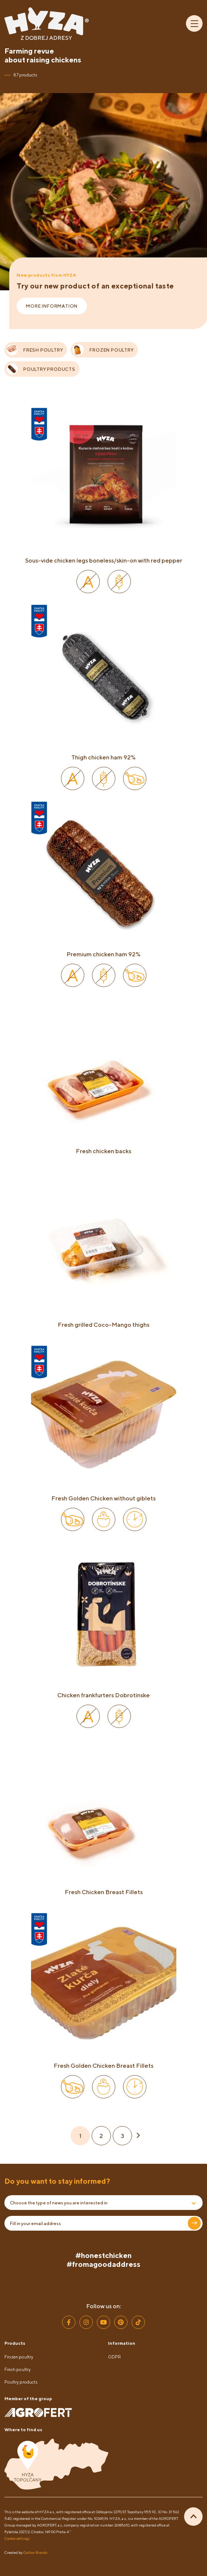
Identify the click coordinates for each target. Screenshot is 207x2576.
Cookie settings (17, 2538)
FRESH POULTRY (35, 349)
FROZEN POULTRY (103, 349)
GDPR (114, 2357)
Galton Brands (35, 2552)
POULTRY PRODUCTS (41, 369)
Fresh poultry (17, 2369)
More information (52, 306)
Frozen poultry (18, 2357)
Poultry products (21, 2382)
